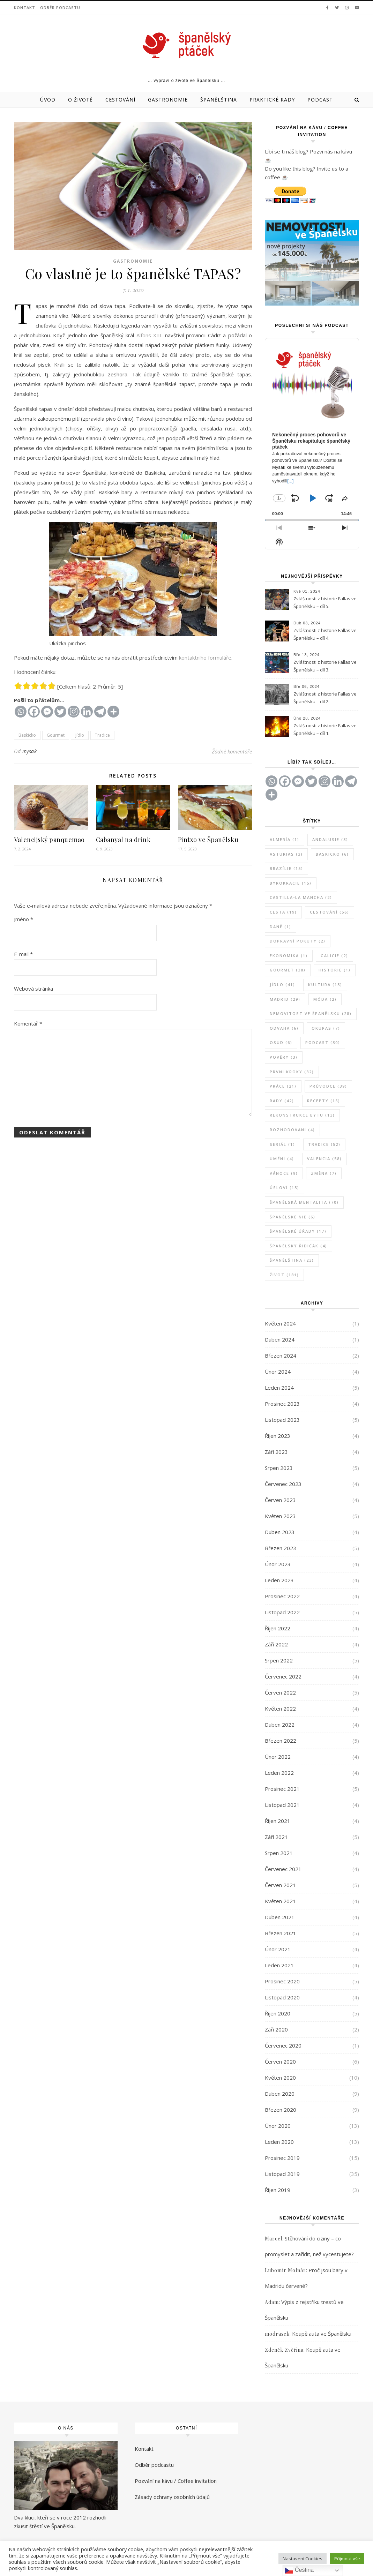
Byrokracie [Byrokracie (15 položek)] (291, 883)
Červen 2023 (280, 1499)
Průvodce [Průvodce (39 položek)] (328, 1086)
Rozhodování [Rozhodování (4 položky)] (292, 1129)
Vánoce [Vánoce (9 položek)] (284, 1173)
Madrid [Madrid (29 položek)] (285, 999)
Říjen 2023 (277, 1435)
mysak (29, 751)
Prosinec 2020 (282, 1981)
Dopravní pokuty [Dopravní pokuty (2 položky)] (298, 941)
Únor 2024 (278, 1371)
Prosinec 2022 (282, 1596)
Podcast (320, 99)
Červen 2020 (280, 2061)
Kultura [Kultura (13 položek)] (325, 984)
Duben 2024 (279, 1339)
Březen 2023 (280, 1548)
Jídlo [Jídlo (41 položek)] (282, 984)
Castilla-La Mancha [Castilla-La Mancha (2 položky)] (301, 897)
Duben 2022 (279, 1724)
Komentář (28, 1023)
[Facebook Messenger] (47, 712)
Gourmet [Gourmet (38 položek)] (288, 969)
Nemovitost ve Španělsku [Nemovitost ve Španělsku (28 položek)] (311, 1013)
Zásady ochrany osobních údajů (172, 2496)
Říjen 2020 (277, 2013)
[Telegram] (100, 712)
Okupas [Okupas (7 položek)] (326, 1028)
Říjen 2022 (277, 1628)
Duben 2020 (279, 2093)
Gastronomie (168, 99)
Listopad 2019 (282, 2173)
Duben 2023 (279, 1532)
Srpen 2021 (279, 1852)
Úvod (47, 99)
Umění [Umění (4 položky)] (282, 1158)
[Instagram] (74, 712)
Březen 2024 (280, 1355)
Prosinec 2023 (282, 1403)
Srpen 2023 (279, 1467)
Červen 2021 (280, 1885)
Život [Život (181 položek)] (284, 1274)
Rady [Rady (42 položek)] (282, 1100)
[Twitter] (60, 712)
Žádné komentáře (232, 751)
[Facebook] (34, 712)
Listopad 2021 (282, 1804)
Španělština (218, 99)
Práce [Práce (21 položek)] (283, 1086)
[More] (113, 712)
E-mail (23, 954)
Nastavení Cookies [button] (302, 2558)
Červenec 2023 (283, 1483)
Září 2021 (276, 1836)
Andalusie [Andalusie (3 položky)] (330, 839)
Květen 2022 (280, 1708)
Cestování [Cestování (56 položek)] (329, 912)
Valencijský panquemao (49, 839)
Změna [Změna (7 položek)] (324, 1173)
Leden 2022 (279, 1772)
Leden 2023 (279, 1580)
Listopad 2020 (282, 1997)
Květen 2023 (280, 1515)
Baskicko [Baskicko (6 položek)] (332, 854)
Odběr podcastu (60, 7)
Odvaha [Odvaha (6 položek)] (284, 1028)
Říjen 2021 (277, 1820)
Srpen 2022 (279, 1660)
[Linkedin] (87, 712)
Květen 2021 (280, 1901)
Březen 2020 (280, 2109)
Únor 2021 (278, 1949)
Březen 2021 (280, 1933)
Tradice (102, 735)
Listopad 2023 (282, 1419)
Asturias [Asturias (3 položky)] (286, 854)
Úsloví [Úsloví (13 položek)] (284, 1187)
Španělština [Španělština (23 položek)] (292, 1260)
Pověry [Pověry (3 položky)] (284, 1057)
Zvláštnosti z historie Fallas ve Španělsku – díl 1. (325, 729)
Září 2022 (276, 1644)
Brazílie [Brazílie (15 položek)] (286, 868)
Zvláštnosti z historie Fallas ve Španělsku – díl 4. (325, 634)
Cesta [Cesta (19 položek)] (283, 912)
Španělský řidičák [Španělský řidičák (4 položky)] (298, 1245)
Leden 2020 (279, 2141)
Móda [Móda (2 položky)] (325, 999)
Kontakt (24, 7)
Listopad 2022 (282, 1612)
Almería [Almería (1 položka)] (284, 839)
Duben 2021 (279, 1917)
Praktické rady (272, 99)
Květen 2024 (280, 1323)
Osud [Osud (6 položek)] (281, 1042)
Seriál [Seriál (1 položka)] (282, 1144)
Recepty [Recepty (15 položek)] (323, 1100)
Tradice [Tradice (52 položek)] (324, 1144)
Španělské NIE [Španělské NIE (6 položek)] (292, 1216)
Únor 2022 (278, 1756)
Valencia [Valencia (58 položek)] (324, 1158)
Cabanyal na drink (123, 839)
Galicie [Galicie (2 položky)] (334, 955)
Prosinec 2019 (282, 2157)
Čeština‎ (299, 2570)
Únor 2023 (278, 1564)
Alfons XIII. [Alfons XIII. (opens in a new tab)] (149, 335)
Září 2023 (276, 1451)
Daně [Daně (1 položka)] (280, 926)
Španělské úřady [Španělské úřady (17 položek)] (298, 1231)
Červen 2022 (280, 1692)
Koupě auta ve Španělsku (321, 2333)
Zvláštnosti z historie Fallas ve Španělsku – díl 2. (325, 698)
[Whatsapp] (21, 712)
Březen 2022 (280, 1740)
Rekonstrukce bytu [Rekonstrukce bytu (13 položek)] (302, 1115)
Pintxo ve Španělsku (208, 839)
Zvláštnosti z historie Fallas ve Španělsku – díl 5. (325, 602)
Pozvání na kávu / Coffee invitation (176, 2480)
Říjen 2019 (277, 2189)
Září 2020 (276, 2029)
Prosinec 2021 (282, 1788)
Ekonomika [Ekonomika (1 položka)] (289, 955)
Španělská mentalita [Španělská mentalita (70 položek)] (304, 1202)
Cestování (120, 99)
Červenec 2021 (283, 1868)
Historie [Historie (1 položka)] (335, 969)
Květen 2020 (280, 2077)
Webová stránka (33, 988)
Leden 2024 (279, 1387)
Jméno (23, 919)
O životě (80, 99)
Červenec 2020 (283, 2045)
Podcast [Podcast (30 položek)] (322, 1042)
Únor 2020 (278, 2125)
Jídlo (79, 735)
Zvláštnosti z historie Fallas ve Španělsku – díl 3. (325, 666)
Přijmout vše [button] (347, 2558)
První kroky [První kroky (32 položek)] (292, 1071)
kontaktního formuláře (205, 657)
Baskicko (27, 735)
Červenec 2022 (283, 1676)
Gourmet (56, 735)
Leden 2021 (279, 1965)
